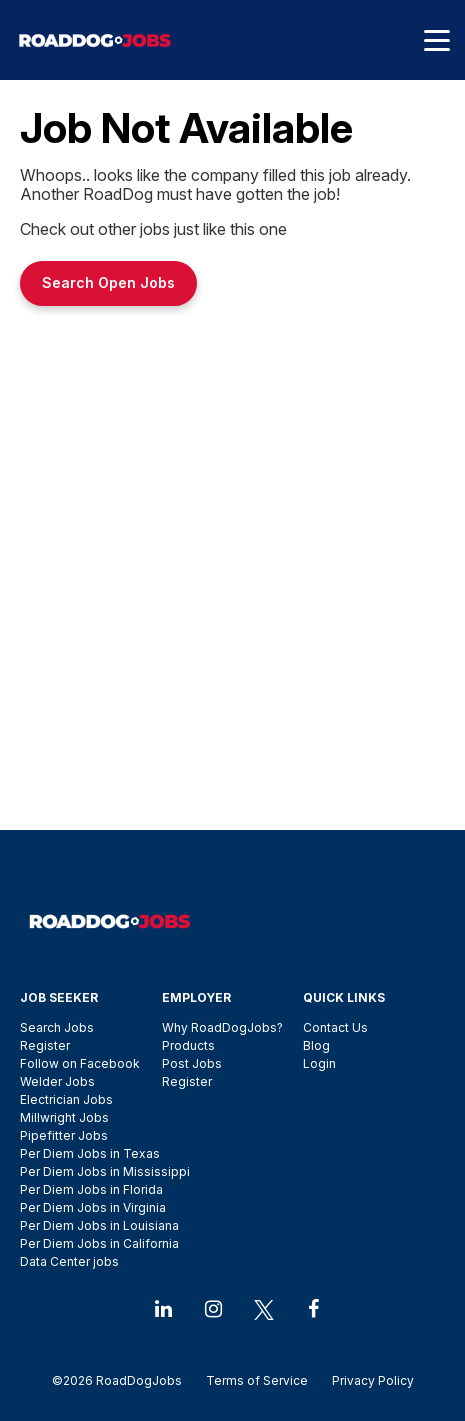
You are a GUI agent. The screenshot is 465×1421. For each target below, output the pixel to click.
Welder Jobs (57, 1081)
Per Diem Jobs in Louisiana (99, 1225)
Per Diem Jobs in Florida (91, 1189)
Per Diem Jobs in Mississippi (105, 1171)
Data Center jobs (69, 1261)
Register (45, 1045)
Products (188, 1045)
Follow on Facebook (80, 1063)
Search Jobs (57, 1027)
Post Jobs (192, 1063)
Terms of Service (257, 1380)
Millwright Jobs (64, 1117)
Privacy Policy (367, 1380)
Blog (316, 1045)
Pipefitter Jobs (64, 1135)
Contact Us (335, 1027)
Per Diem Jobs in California (99, 1243)
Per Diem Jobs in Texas (90, 1153)
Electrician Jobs (66, 1099)
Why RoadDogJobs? (222, 1027)
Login (319, 1063)
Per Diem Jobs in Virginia (93, 1207)
